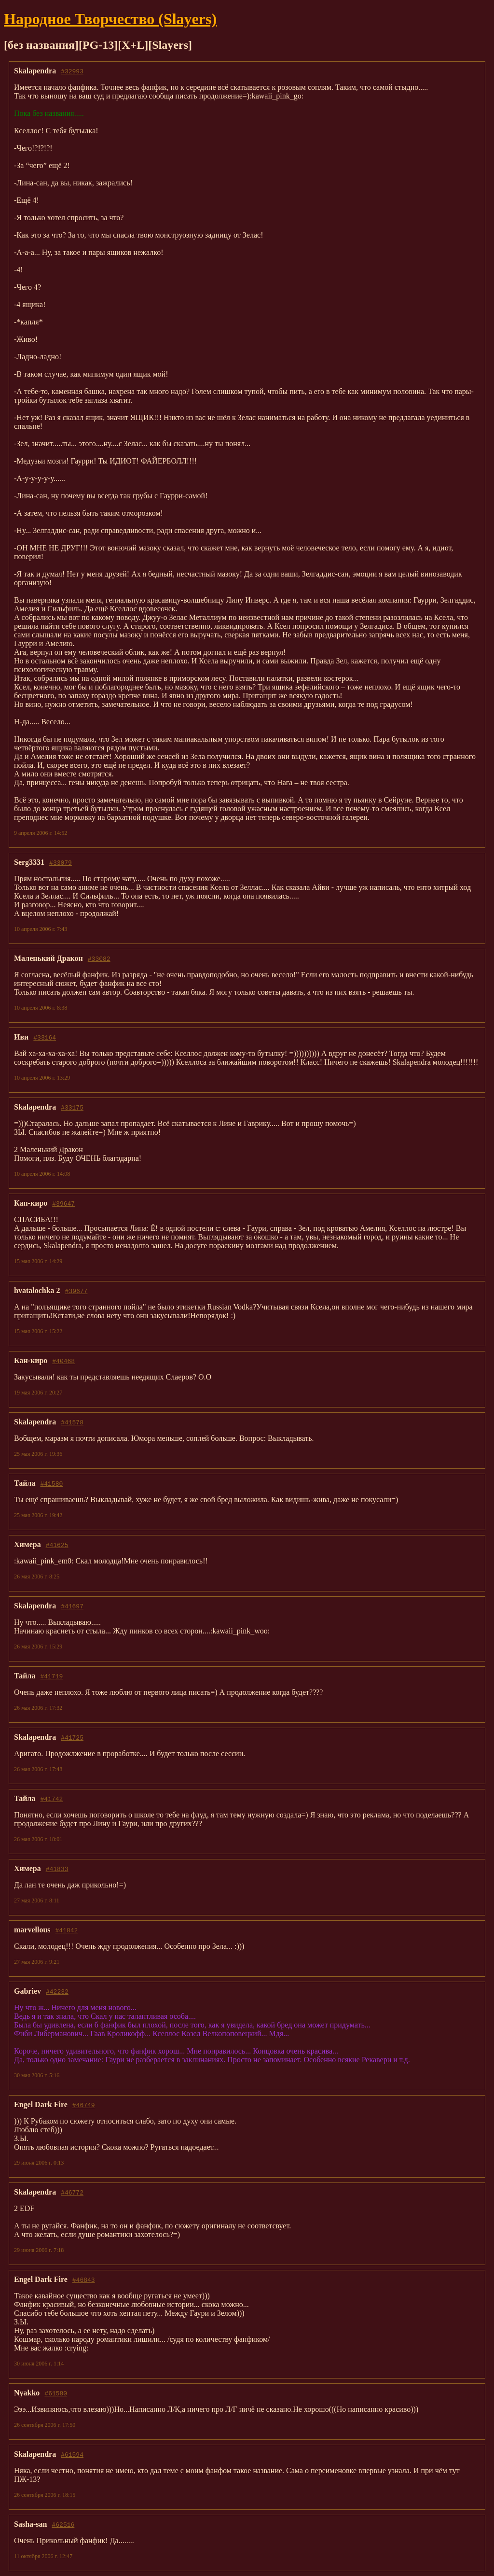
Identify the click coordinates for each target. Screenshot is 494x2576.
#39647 (63, 1203)
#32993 (72, 71)
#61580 (55, 2393)
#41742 (51, 1798)
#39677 (76, 1290)
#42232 (57, 1991)
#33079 (60, 862)
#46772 (72, 2192)
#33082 (99, 958)
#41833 (57, 1868)
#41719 (51, 1676)
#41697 (72, 1606)
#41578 (72, 1422)
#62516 (63, 2524)
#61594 (72, 2454)
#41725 (72, 1737)
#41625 (57, 1544)
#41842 (66, 1930)
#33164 (44, 1037)
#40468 (63, 1360)
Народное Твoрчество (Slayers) (110, 19)
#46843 (83, 2279)
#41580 (51, 1483)
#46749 (83, 2104)
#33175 (72, 1107)
